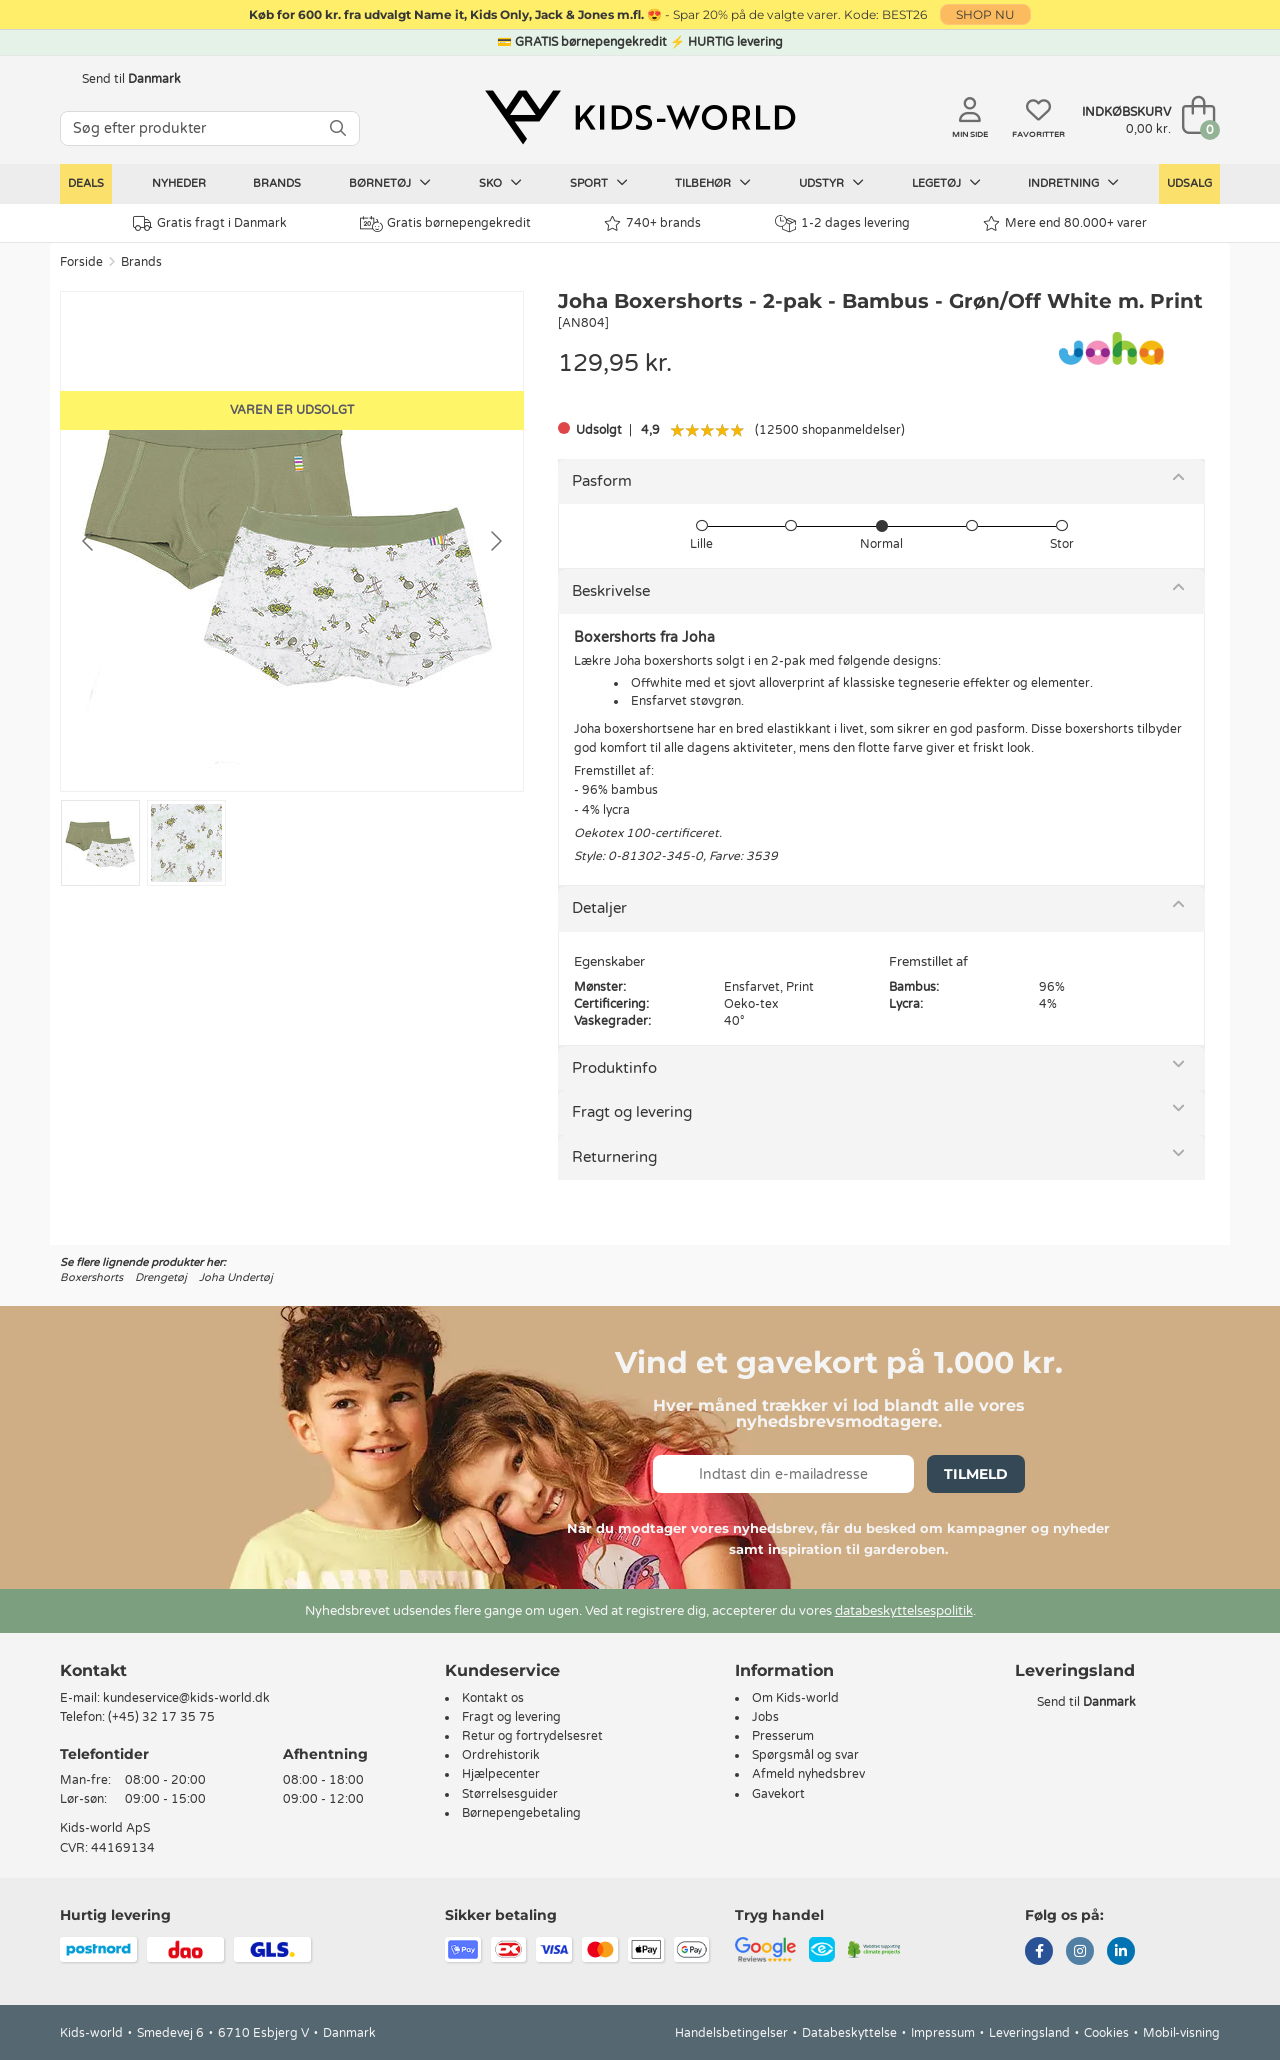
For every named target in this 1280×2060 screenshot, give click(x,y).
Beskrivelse (611, 591)
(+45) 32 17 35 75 (161, 1717)
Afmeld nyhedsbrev (808, 1774)
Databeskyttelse (849, 2033)
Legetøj (946, 183)
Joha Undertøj (236, 1277)
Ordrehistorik (501, 1755)
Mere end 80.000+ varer (1065, 223)
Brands (277, 183)
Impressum (943, 2033)
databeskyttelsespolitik (904, 1611)
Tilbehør (713, 183)
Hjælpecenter (501, 1774)
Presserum (783, 1736)
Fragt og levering (632, 1112)
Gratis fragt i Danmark (210, 223)
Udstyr (831, 183)
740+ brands (652, 223)
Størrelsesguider (510, 1794)
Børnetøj (390, 183)
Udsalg (1189, 183)
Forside (81, 262)
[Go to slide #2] (186, 843)
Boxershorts (91, 1277)
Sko (500, 183)
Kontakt (93, 1670)
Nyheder (179, 183)
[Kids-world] (640, 117)
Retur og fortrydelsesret (532, 1736)
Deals (86, 183)
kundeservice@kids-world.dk (186, 1698)
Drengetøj (161, 1277)
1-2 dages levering (842, 223)
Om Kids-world (795, 1698)
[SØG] (338, 128)
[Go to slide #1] (100, 843)
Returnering (614, 1157)
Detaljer (599, 908)
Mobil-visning (1181, 2033)
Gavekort (778, 1794)
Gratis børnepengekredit (445, 224)
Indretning (1073, 183)
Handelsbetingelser (731, 2033)
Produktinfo (614, 1068)
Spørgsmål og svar (805, 1755)
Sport (599, 183)
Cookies (1106, 2033)
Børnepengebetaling (521, 1813)
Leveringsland (1029, 2033)
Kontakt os (493, 1698)
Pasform (602, 481)
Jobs (765, 1717)
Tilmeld (976, 1474)
